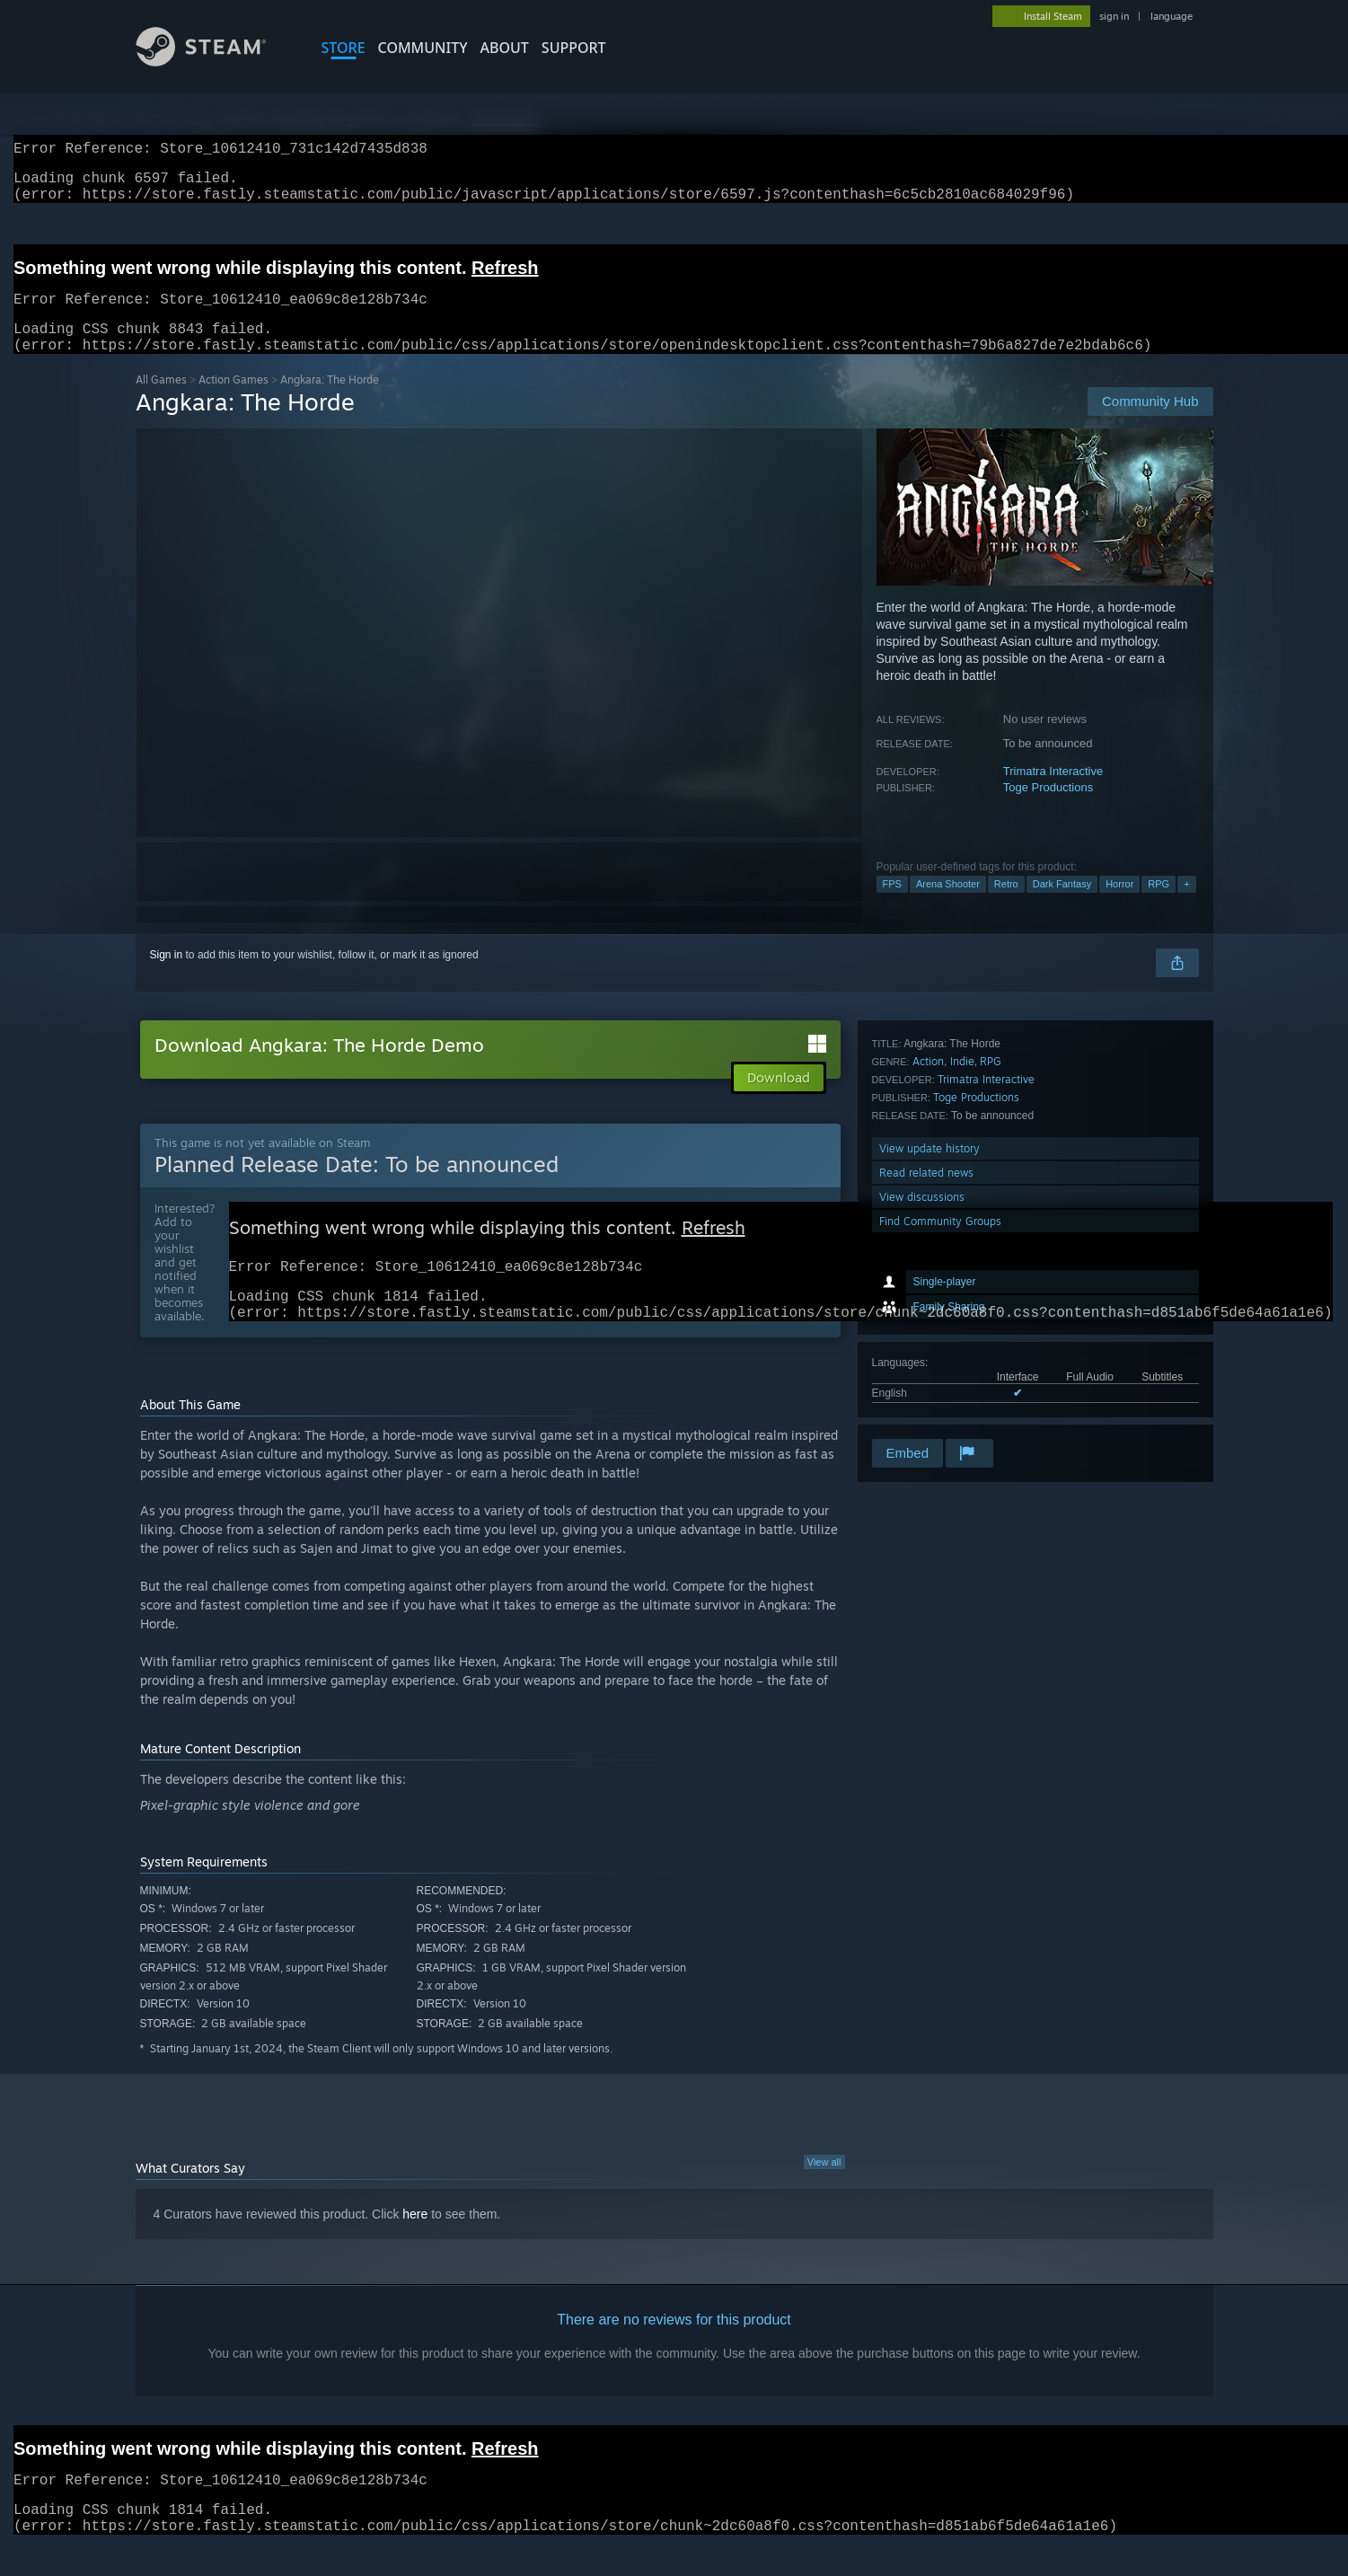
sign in (1114, 16)
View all (824, 2192)
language (1171, 16)
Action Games (233, 401)
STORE (344, 47)
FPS (892, 905)
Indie (962, 1251)
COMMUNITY (423, 47)
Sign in (166, 976)
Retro (1006, 905)
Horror (1119, 905)
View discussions (922, 1387)
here (414, 2244)
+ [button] (1186, 905)
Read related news (926, 1363)
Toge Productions (1048, 809)
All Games (161, 401)
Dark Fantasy (1062, 905)
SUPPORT (574, 47)
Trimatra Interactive (1053, 792)
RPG (1158, 905)
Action (928, 1251)
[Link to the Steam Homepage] (215, 61)
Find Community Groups (940, 1411)
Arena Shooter (948, 905)
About (504, 47)
